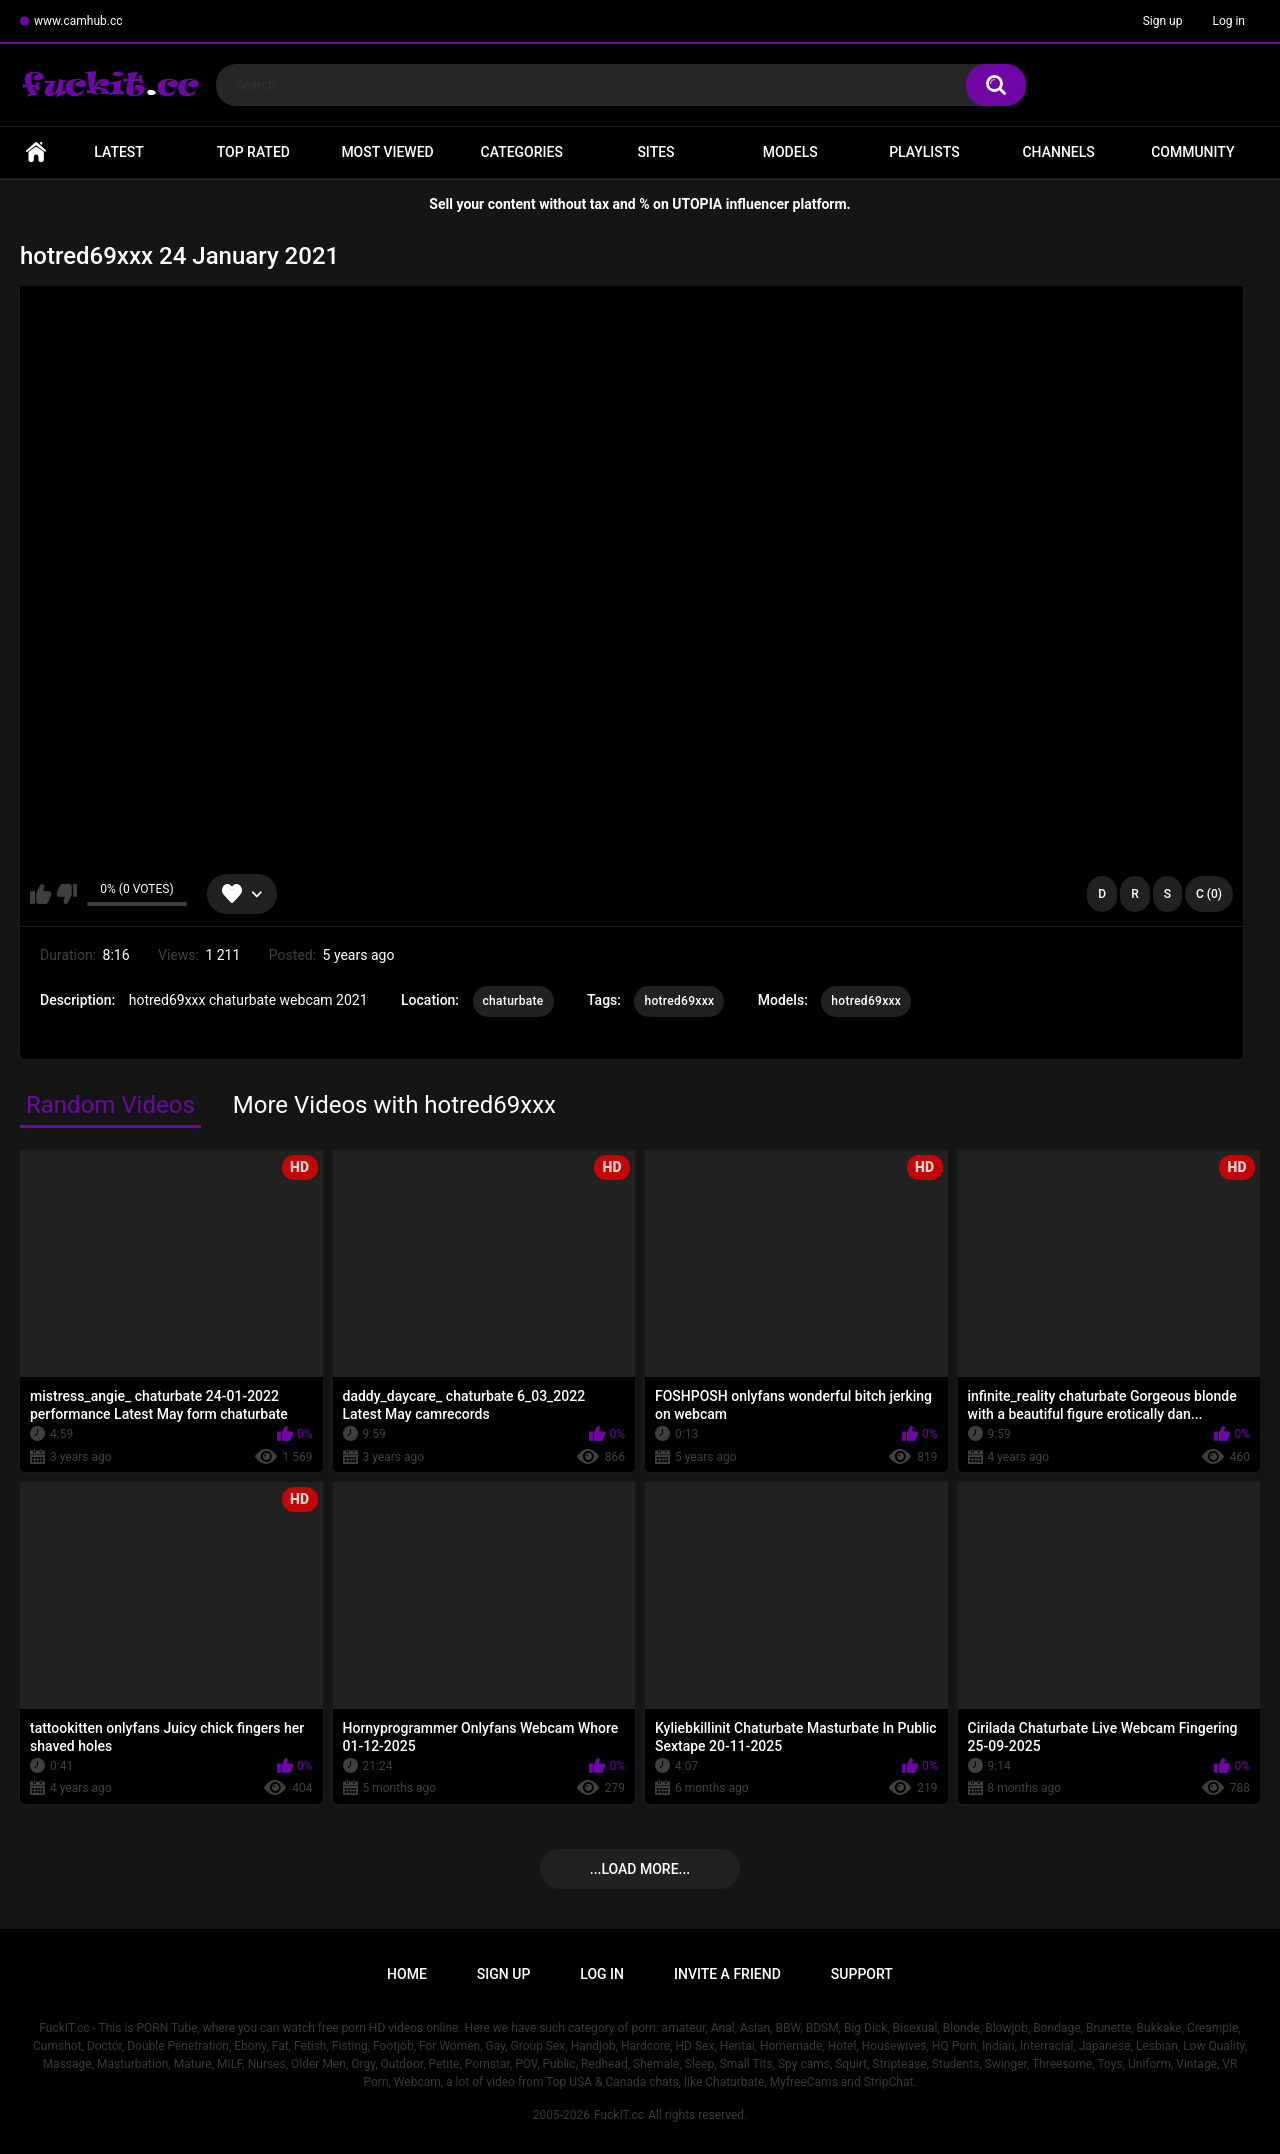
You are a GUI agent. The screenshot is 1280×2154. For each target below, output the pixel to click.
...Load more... (640, 1869)
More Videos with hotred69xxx (394, 1105)
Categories (522, 152)
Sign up (1163, 21)
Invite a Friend (727, 1974)
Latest (119, 152)
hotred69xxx (679, 1001)
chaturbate (513, 1001)
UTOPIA (697, 204)
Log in (1228, 21)
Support (862, 1974)
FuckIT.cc (619, 2115)
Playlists (924, 152)
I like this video (40, 894)
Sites (655, 152)
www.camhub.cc (78, 21)
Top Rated (253, 152)
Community (1192, 152)
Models (790, 152)
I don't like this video (66, 894)
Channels (1058, 152)
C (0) (1209, 894)
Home (36, 152)
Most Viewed (387, 152)
